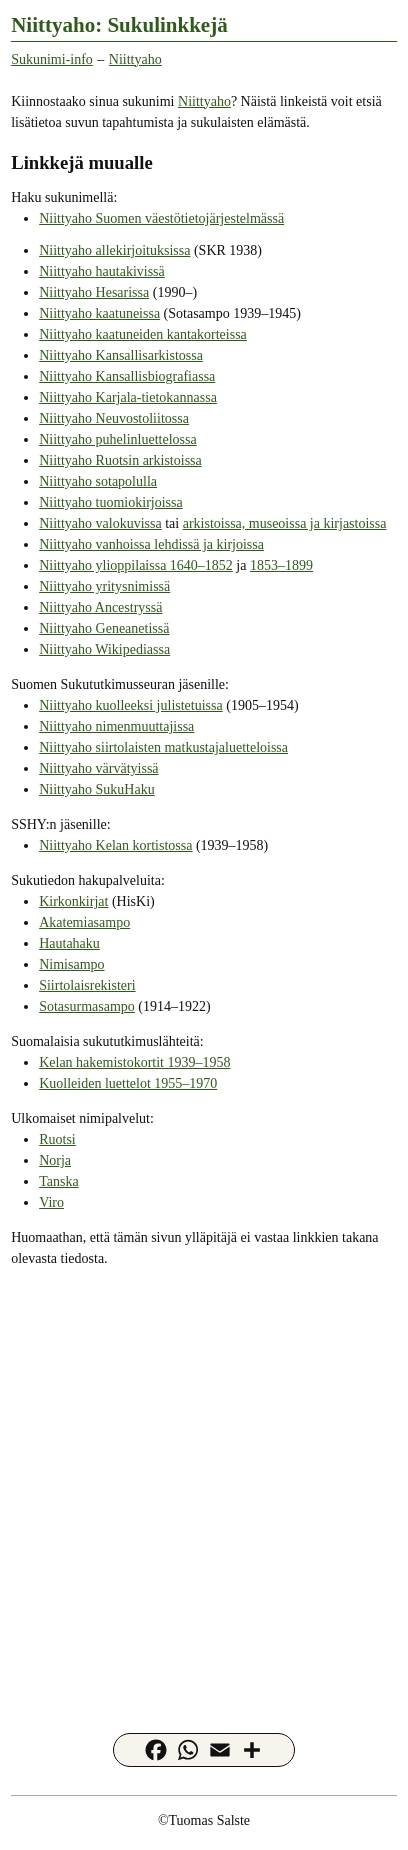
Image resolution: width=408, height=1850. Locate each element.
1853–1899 (281, 565)
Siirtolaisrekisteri (87, 985)
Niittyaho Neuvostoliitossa (114, 418)
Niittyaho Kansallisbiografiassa (127, 376)
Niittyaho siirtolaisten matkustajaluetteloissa (163, 747)
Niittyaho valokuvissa (100, 523)
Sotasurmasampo (87, 1006)
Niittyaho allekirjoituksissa (114, 250)
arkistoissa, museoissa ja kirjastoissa (285, 523)
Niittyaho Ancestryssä (100, 607)
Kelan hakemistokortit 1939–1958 (134, 1062)
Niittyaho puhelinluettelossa (117, 439)
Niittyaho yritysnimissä (104, 586)
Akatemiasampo (84, 922)
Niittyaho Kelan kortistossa (115, 845)
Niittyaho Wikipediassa (104, 649)
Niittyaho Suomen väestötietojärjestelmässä (161, 218)
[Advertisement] (204, 1487)
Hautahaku (69, 943)
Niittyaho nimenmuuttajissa (116, 726)
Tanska (58, 1181)
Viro (51, 1202)
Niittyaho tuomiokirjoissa (111, 502)
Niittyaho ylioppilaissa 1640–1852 (136, 565)
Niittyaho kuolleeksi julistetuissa (131, 705)
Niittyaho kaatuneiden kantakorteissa (143, 334)
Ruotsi (57, 1139)
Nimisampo (71, 964)
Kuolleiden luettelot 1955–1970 (128, 1083)
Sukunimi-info (52, 59)
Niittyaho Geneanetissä (104, 628)
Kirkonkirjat (73, 901)
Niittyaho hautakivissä (102, 271)
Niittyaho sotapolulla (98, 481)
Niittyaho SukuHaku (97, 789)
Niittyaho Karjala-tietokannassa (128, 397)
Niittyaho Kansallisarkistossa (121, 355)
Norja (55, 1160)
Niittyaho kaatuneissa (99, 313)
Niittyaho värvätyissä (98, 768)
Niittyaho (135, 59)
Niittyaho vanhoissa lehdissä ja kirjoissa (151, 544)
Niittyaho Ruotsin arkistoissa (120, 460)
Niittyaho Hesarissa (94, 292)
